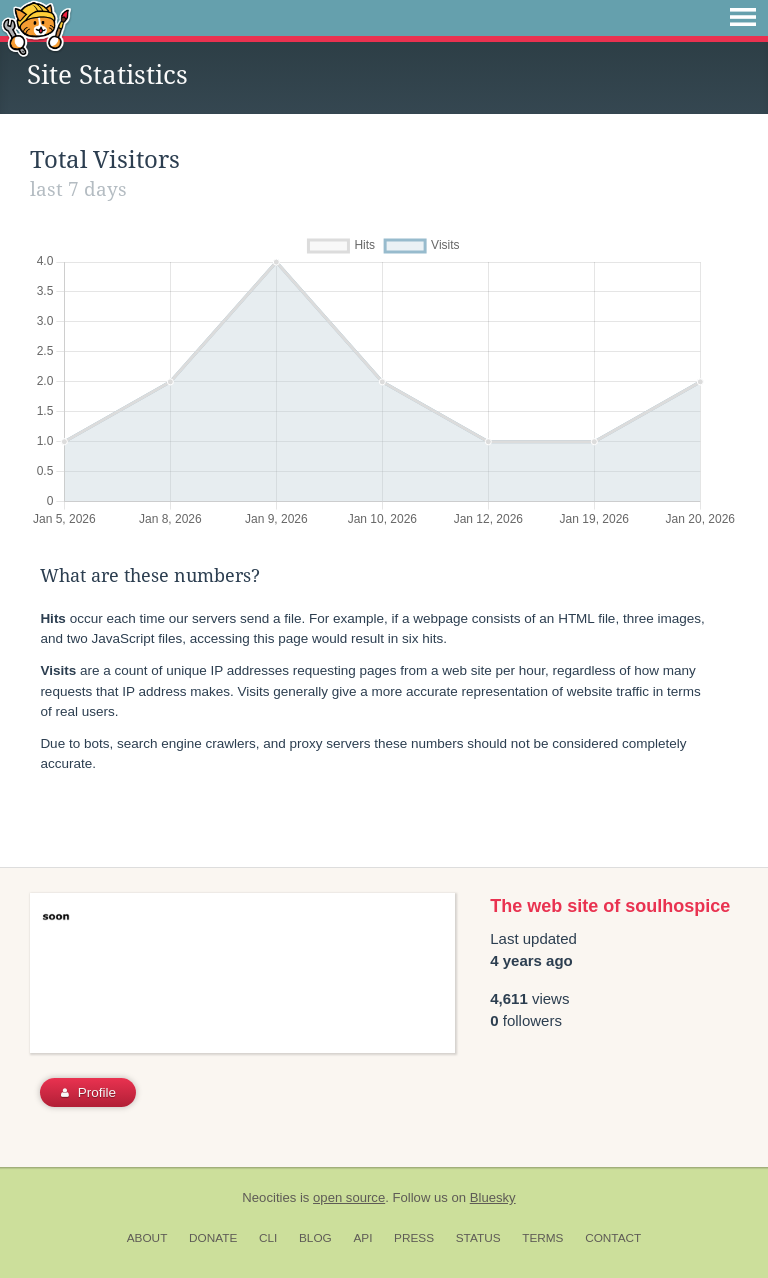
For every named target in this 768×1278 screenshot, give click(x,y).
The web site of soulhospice (610, 906)
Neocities (269, 1197)
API (362, 1238)
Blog (315, 1238)
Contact (613, 1238)
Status (478, 1238)
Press (414, 1238)
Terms (542, 1238)
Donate (213, 1238)
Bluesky (493, 1197)
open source (349, 1197)
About (147, 1238)
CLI (268, 1238)
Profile (88, 1092)
